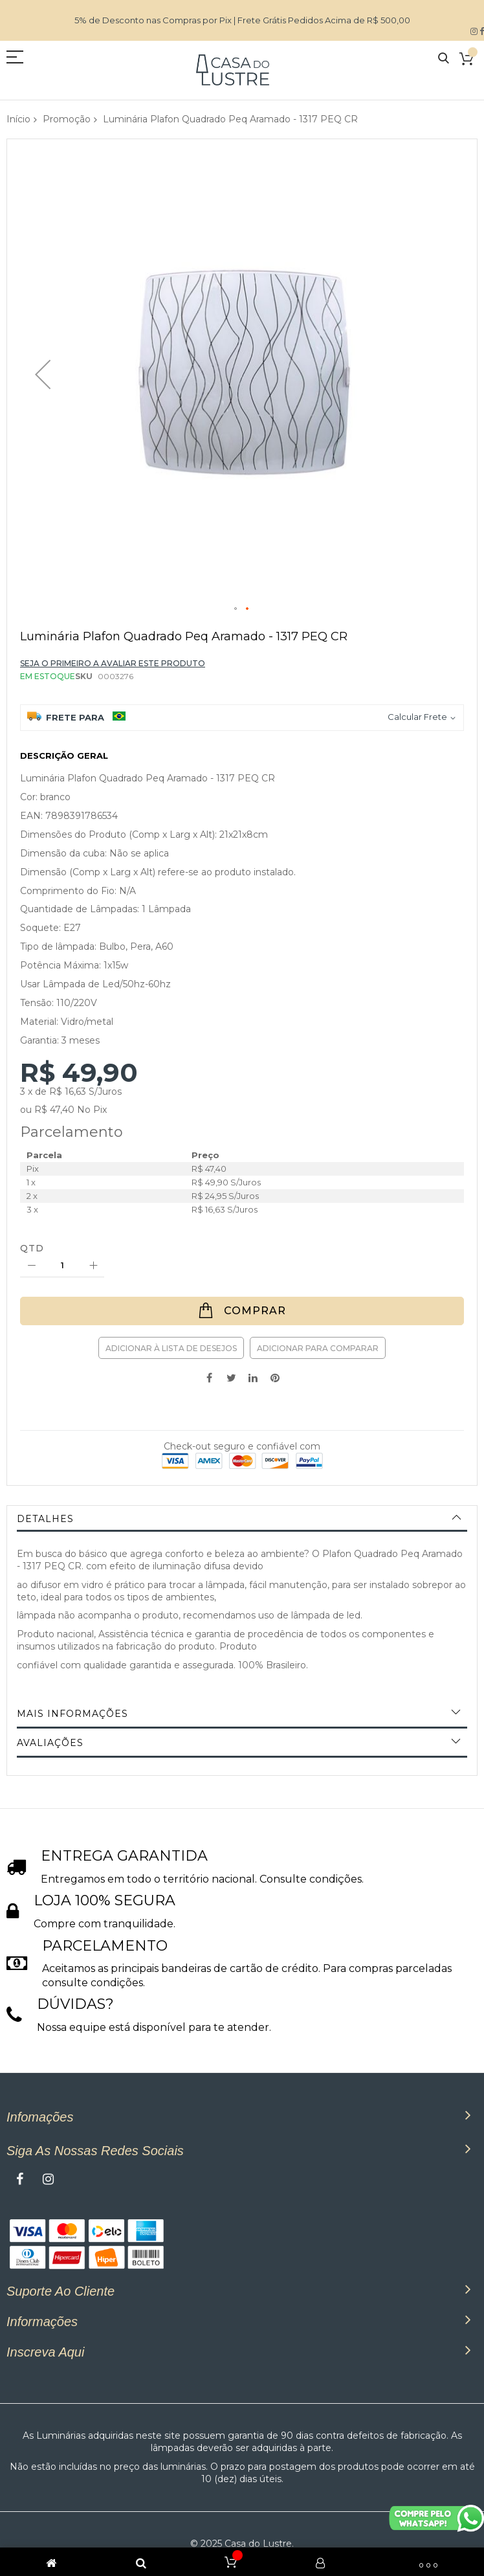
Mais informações (72, 1713)
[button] (43, 374)
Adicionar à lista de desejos (171, 1348)
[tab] (242, 1519)
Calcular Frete (417, 716)
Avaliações (50, 1743)
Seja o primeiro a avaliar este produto (112, 663)
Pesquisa (443, 58)
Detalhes (45, 1519)
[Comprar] (242, 1311)
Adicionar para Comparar (318, 1348)
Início (18, 119)
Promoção (67, 119)
